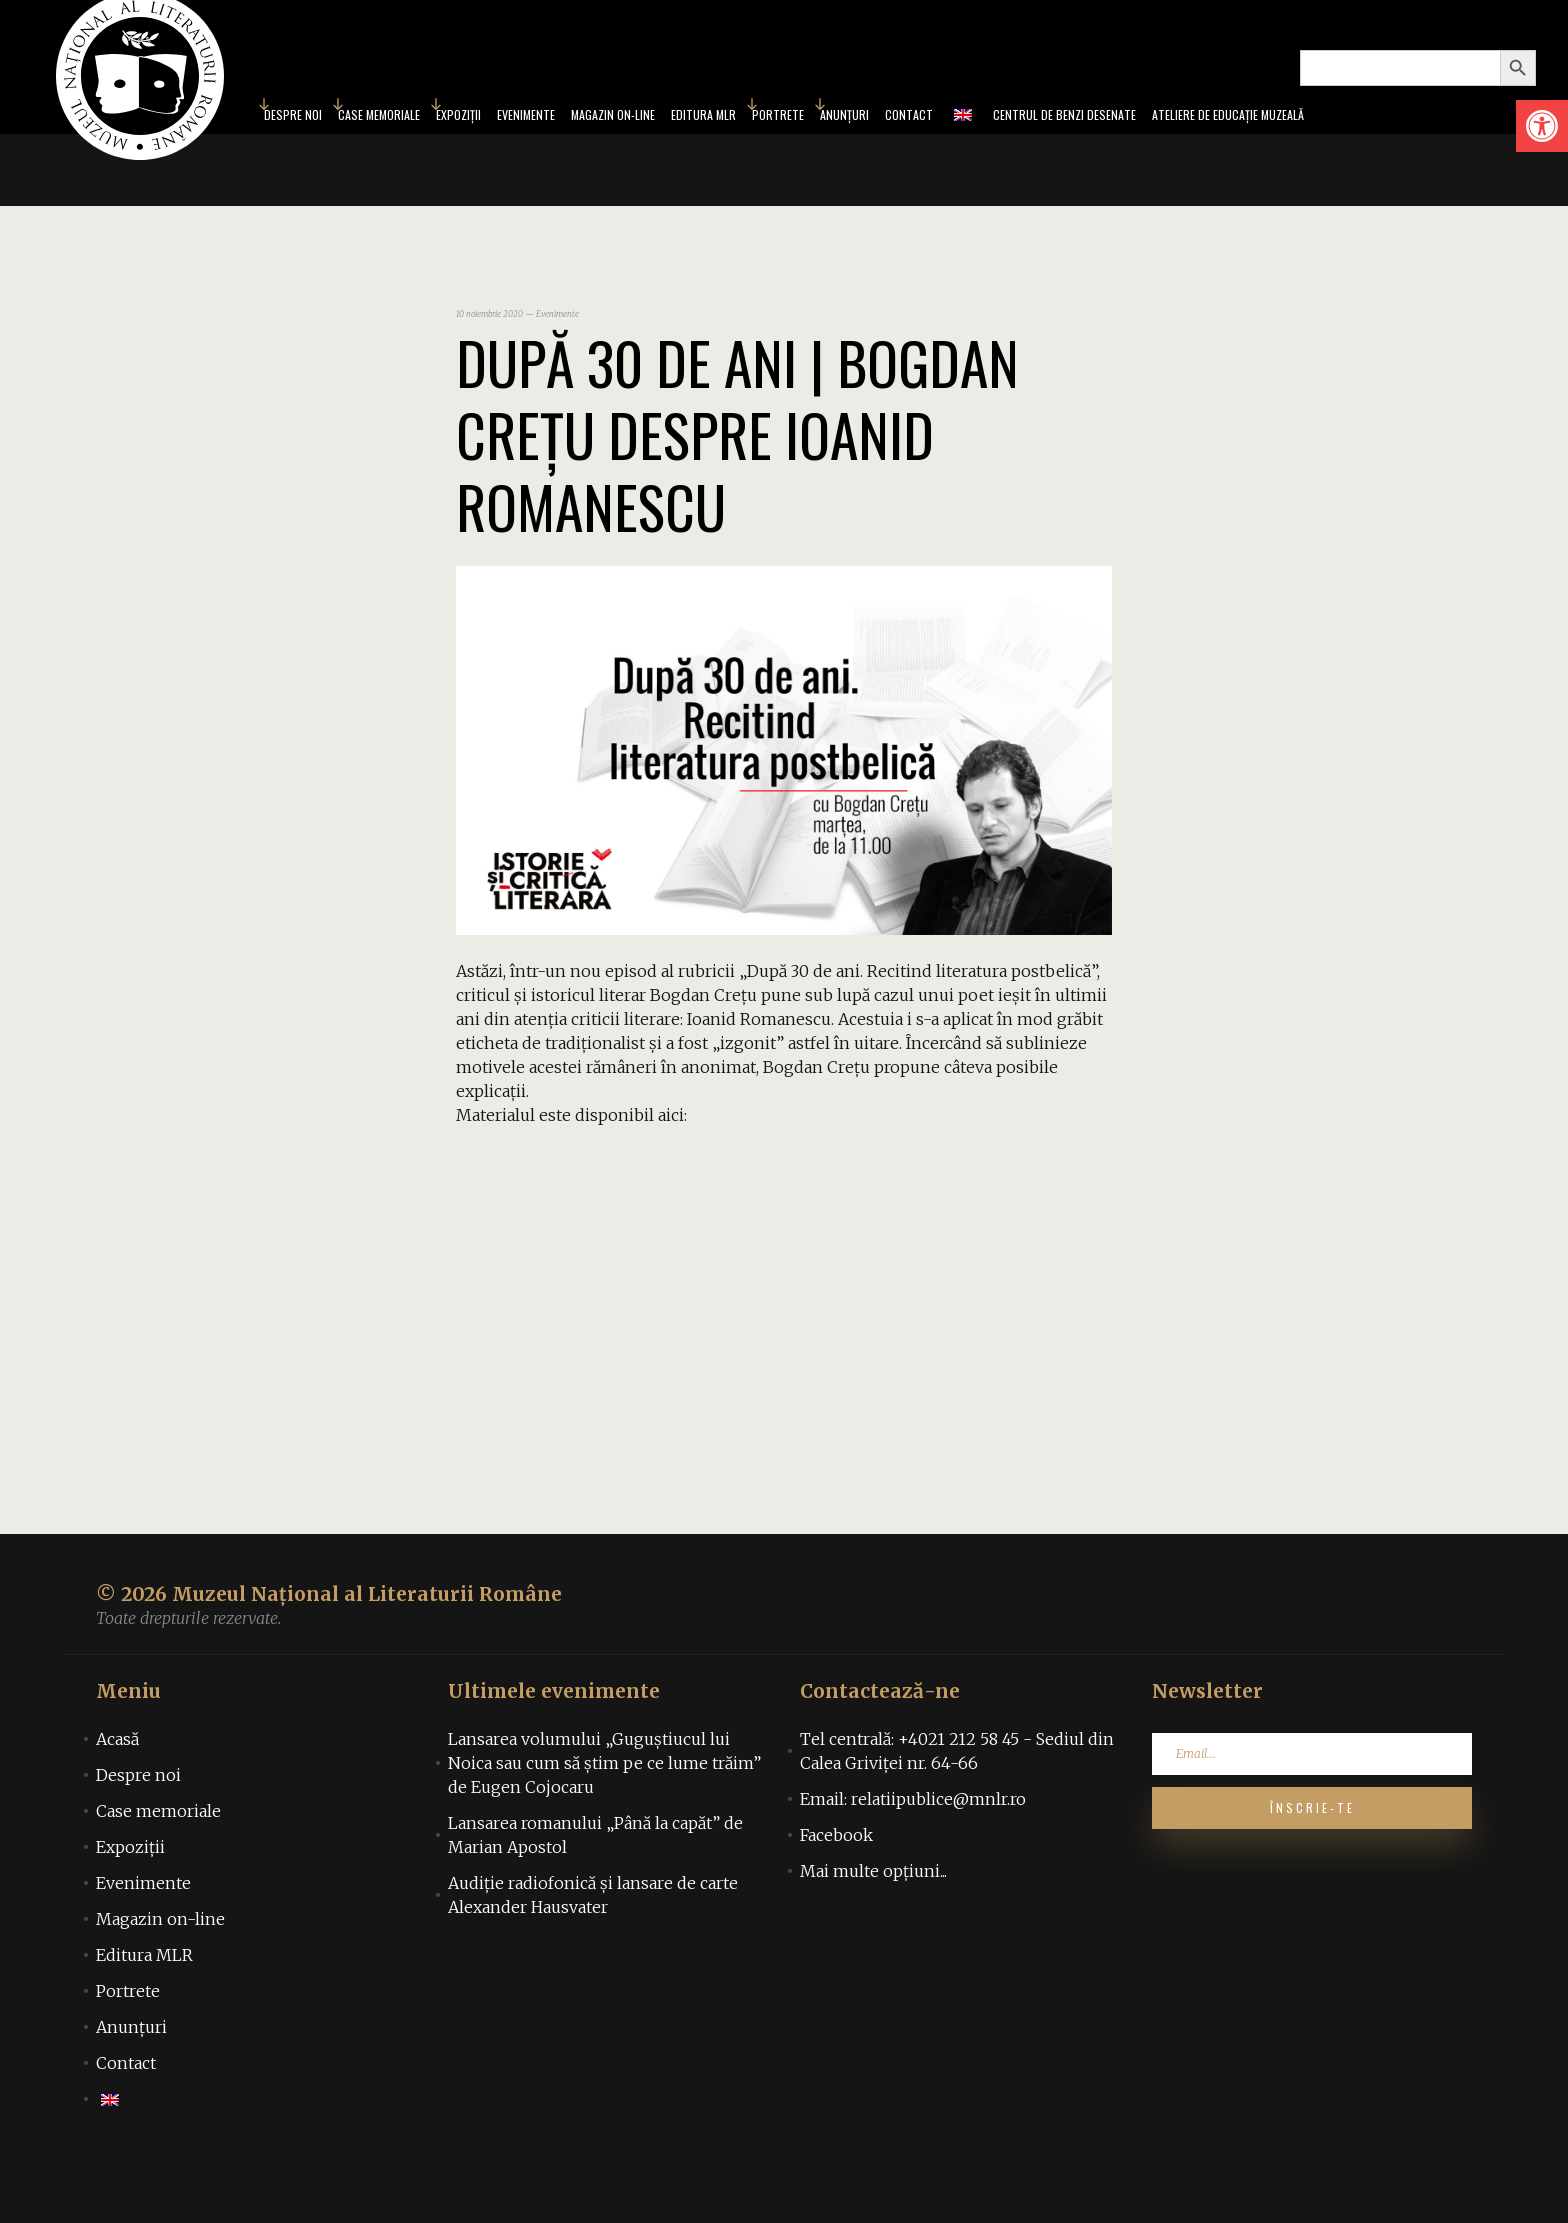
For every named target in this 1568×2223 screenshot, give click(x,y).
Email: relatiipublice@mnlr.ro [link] (913, 1857)
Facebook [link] (836, 1893)
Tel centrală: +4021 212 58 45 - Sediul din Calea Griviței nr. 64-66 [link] (957, 1809)
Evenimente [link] (474, 144)
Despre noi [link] (138, 1833)
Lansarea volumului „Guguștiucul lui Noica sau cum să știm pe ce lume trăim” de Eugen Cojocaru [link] (604, 1821)
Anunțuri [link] (863, 144)
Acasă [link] (117, 1797)
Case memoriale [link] (296, 144)
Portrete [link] (783, 144)
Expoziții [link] (393, 144)
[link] (1542, 126)
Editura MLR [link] (694, 144)
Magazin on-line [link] (582, 144)
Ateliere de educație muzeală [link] (1316, 144)
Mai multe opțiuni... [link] (873, 1929)
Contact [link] (939, 144)
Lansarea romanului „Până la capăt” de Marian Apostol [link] (595, 1893)
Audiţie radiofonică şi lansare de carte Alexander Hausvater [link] (593, 1953)
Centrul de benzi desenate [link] (1116, 144)
